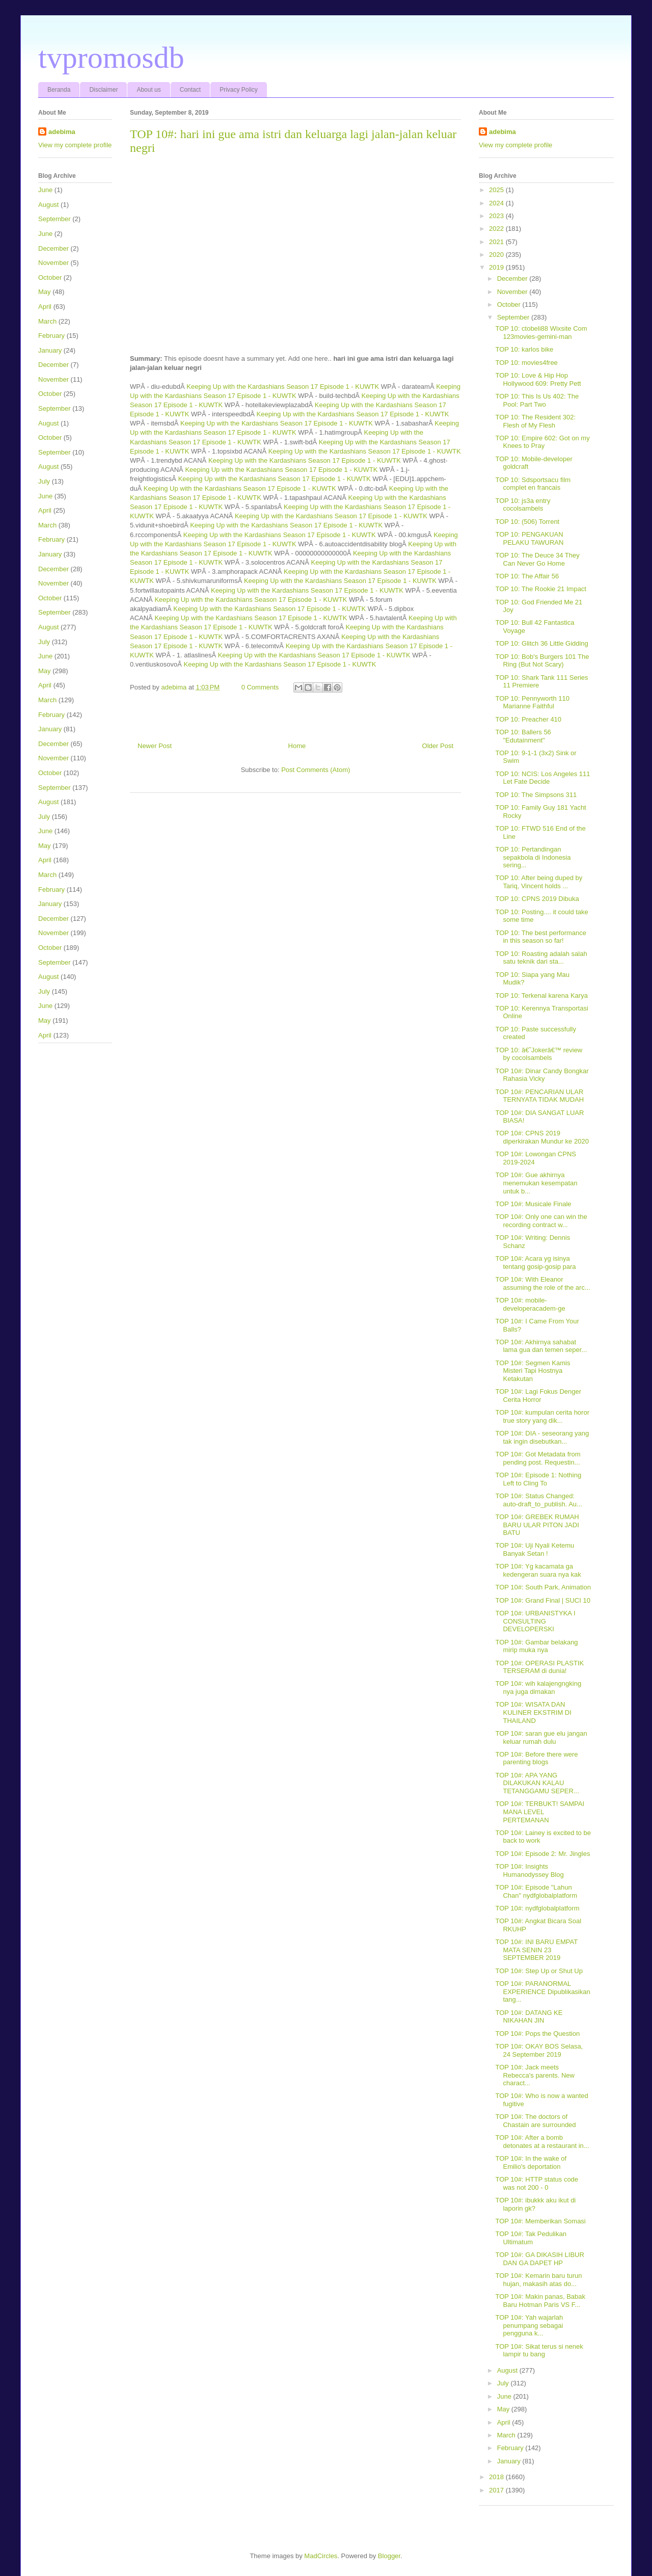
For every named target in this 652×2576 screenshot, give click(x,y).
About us (148, 89)
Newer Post (155, 746)
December (53, 248)
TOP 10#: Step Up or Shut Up (539, 1971)
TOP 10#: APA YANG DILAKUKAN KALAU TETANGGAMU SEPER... (537, 1783)
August (48, 204)
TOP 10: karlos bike (524, 349)
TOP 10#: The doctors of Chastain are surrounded (535, 2121)
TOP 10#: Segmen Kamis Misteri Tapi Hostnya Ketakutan (532, 1371)
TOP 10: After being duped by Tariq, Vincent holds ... (538, 882)
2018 (497, 2477)
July (44, 481)
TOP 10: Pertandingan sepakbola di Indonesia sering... (532, 857)
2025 (497, 190)
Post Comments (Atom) (315, 770)
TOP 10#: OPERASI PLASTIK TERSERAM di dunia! (539, 1667)
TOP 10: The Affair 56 (527, 576)
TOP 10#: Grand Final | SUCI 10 (542, 1600)
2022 (497, 228)
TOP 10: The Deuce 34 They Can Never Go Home (537, 559)
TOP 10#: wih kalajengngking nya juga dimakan (538, 1687)
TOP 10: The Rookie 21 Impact (540, 589)
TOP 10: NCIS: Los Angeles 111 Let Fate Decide (542, 778)
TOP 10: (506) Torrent (527, 521)
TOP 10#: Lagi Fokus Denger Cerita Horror (538, 1395)
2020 (497, 254)
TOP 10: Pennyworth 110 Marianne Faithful (532, 702)
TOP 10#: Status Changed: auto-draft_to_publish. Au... (538, 1500)
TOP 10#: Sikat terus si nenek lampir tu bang (539, 2350)
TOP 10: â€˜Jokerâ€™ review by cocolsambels (538, 1054)
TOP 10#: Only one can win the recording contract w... (541, 1221)
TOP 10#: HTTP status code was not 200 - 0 (536, 2183)
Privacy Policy (239, 89)
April (44, 306)
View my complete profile (75, 145)
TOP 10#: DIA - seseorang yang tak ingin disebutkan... (542, 1437)
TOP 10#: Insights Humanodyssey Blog (529, 1870)
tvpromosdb (111, 57)
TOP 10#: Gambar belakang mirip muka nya (536, 1646)
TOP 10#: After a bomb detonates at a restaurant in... (542, 2141)
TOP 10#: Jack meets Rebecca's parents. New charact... (535, 2075)
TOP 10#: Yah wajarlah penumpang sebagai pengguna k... (529, 2325)
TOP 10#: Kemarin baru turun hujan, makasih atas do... (538, 2280)
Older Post (437, 746)
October (50, 277)
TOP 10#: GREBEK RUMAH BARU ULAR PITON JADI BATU (537, 1524)
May (44, 292)
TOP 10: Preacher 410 (528, 719)
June (45, 190)
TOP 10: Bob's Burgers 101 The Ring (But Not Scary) (542, 661)
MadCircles (320, 2556)
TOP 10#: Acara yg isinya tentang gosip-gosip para (535, 1262)
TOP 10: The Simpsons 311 (536, 795)
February (51, 335)
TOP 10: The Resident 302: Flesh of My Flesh (535, 421)
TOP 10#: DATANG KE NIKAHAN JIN (528, 2017)
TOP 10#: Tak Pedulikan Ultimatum (530, 2238)
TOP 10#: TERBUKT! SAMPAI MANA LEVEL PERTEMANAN (539, 1811)
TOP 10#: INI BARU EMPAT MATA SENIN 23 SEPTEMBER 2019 (536, 1949)
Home (297, 746)
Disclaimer (103, 89)
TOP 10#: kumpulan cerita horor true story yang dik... (542, 1416)
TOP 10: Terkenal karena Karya (541, 995)
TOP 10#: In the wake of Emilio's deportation (530, 2162)
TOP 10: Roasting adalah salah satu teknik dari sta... (541, 958)
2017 (497, 2490)
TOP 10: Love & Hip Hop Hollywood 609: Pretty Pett (538, 379)
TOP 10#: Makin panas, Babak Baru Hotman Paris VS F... (540, 2300)
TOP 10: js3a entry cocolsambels (522, 505)
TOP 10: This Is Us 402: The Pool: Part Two (537, 400)
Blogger (389, 2556)
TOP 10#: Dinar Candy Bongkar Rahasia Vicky (541, 1075)
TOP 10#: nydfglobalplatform (537, 1908)
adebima (61, 132)
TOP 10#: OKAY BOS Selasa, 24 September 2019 (539, 2050)
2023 (497, 216)
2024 (497, 203)
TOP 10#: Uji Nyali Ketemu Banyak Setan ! (534, 1549)
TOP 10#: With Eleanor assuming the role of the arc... (542, 1283)
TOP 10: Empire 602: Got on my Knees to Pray (542, 442)
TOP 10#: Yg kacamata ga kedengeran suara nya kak (538, 1570)
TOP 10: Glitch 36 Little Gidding (541, 643)
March (47, 321)
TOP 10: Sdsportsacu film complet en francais (532, 484)
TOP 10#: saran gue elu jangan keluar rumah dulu (541, 1737)
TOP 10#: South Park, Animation (542, 1587)
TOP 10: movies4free (526, 362)
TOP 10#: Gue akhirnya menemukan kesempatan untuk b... (536, 1182)
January (50, 350)
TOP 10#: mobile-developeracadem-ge (530, 1304)
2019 (497, 267)
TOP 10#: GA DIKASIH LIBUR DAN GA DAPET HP (539, 2259)
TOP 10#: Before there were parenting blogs (536, 1758)
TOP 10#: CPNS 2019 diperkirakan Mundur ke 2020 (541, 1137)
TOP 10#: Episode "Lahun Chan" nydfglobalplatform (536, 1891)
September (54, 219)
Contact (190, 89)
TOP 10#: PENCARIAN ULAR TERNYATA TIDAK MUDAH (539, 1096)
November (53, 263)
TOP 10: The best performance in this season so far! (540, 937)
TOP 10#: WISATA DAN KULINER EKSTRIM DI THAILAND (533, 1712)
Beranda (58, 89)
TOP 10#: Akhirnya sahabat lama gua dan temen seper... (541, 1346)
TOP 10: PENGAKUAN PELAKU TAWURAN (529, 538)
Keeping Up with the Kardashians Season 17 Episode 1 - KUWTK (282, 386)
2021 (497, 242)
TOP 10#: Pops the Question (537, 2033)
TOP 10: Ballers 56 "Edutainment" (523, 736)
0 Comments (260, 687)
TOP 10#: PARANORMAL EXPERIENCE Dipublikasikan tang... (542, 1991)
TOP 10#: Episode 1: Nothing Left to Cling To (538, 1479)
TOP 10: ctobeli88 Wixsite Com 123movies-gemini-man (541, 332)
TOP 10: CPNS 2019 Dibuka (537, 898)
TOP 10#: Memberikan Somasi (540, 2221)
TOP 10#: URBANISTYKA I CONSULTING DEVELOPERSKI (535, 1621)
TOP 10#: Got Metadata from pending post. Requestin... (537, 1458)
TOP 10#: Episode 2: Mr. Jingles (542, 1853)
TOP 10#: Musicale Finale (533, 1204)
